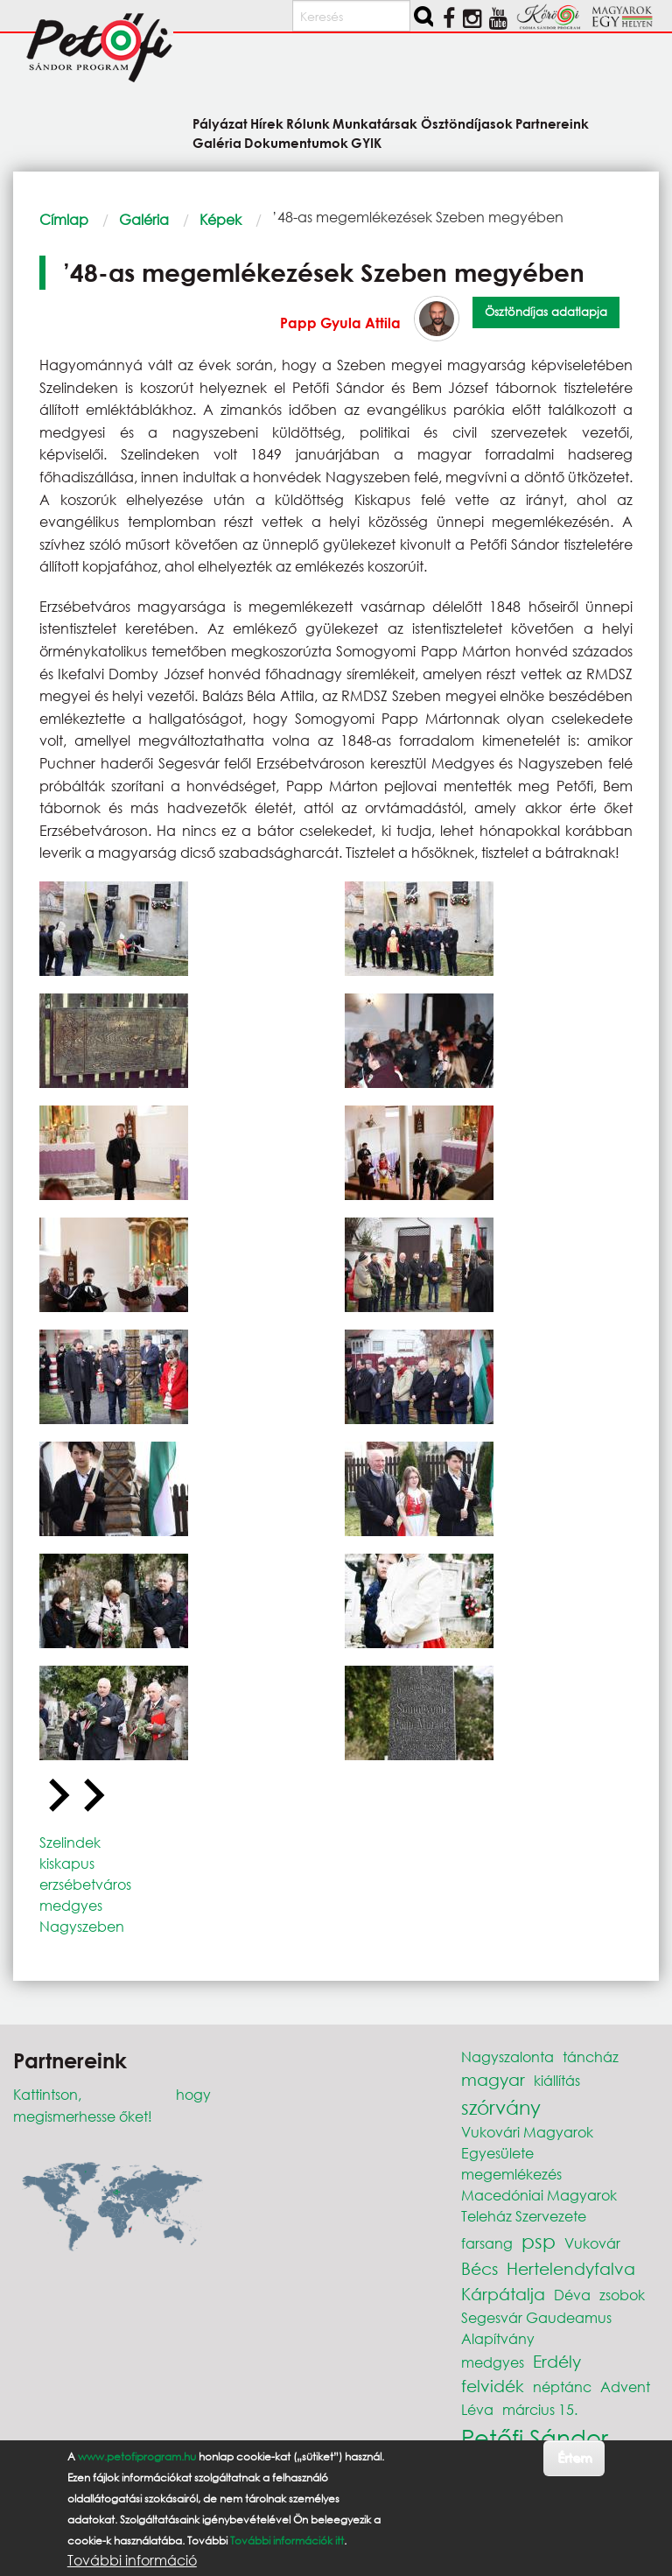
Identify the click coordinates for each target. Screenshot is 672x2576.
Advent (625, 2386)
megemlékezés (511, 2174)
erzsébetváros (85, 1884)
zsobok (622, 2294)
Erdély (557, 2361)
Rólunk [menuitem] (308, 123)
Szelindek (70, 1842)
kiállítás (557, 2080)
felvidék (492, 2386)
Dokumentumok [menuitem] (296, 142)
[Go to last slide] (56, 1796)
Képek (221, 219)
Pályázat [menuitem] (220, 123)
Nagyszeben (81, 1926)
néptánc (562, 2386)
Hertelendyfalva (571, 2268)
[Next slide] (91, 1796)
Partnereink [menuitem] (552, 123)
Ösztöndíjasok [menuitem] (467, 123)
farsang (487, 2243)
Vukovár (592, 2243)
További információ (132, 2560)
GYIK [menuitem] (366, 142)
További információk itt (287, 2540)
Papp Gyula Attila (340, 322)
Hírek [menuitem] (267, 123)
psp (539, 2241)
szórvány (501, 2107)
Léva (477, 2409)
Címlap (63, 219)
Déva (572, 2294)
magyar (493, 2079)
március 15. (540, 2409)
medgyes (70, 1905)
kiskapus (66, 1863)
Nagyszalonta (507, 2056)
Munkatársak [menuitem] (374, 123)
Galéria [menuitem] (217, 142)
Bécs (479, 2268)
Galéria (144, 219)
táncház (591, 2056)
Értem (574, 2457)
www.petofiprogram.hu (137, 2456)
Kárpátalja (503, 2294)
